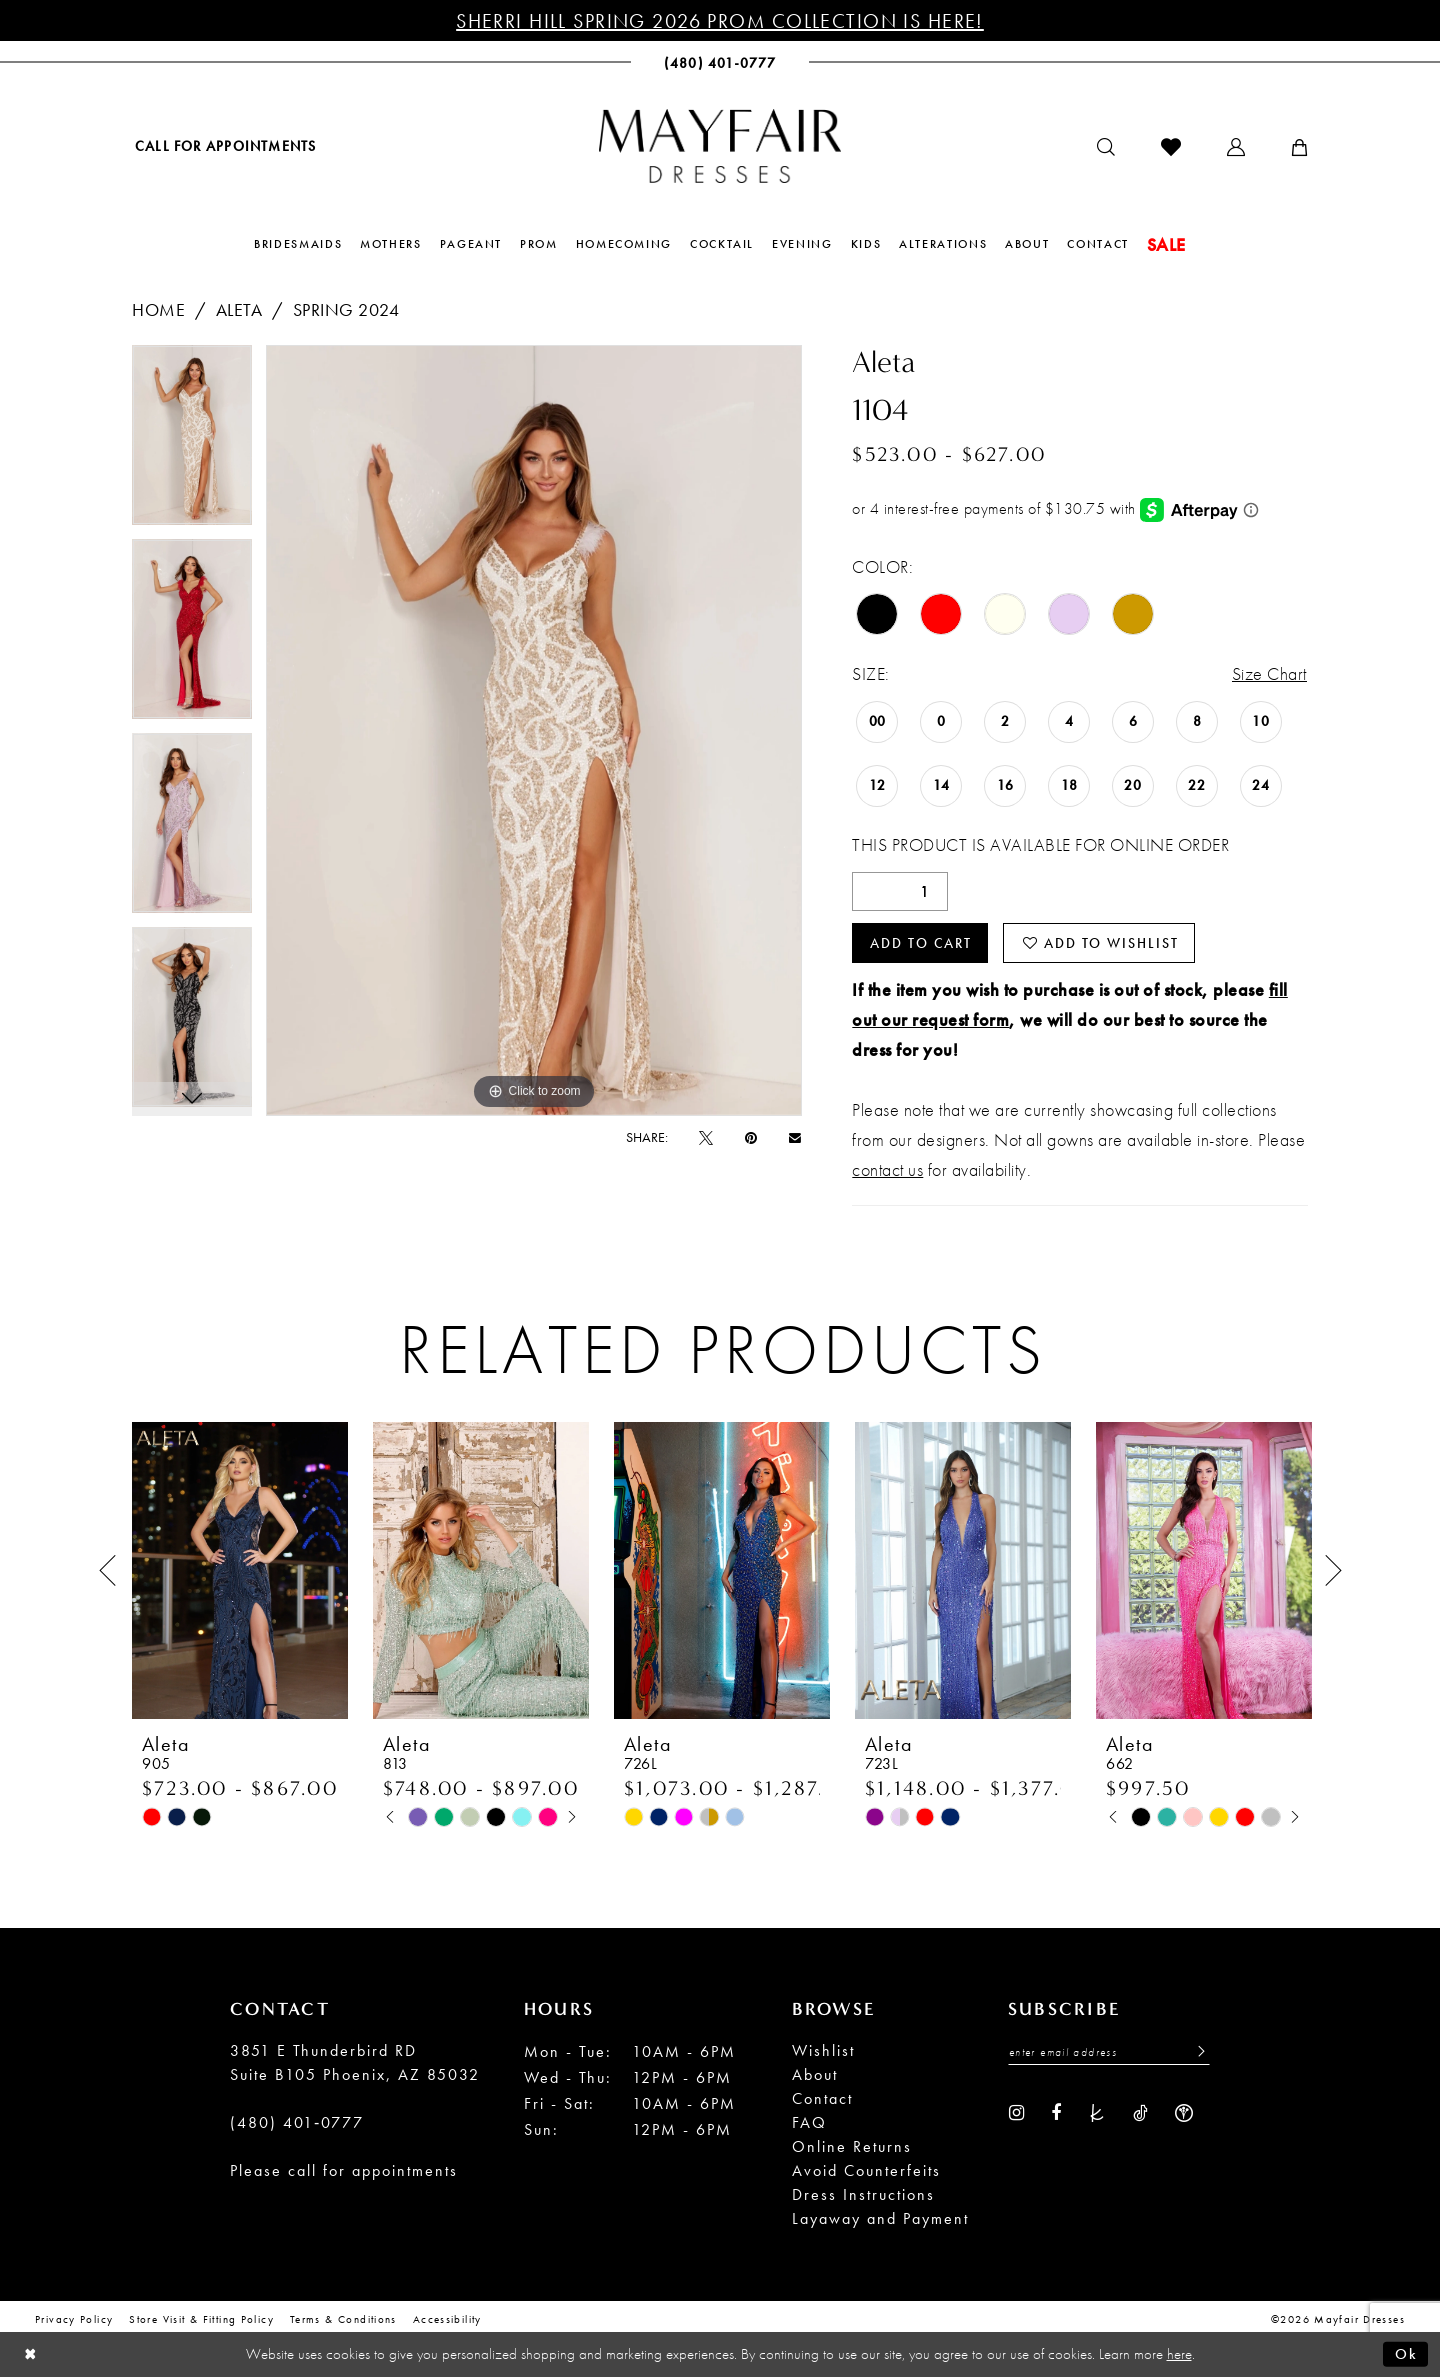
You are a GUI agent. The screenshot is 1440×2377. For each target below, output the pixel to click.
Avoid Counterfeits (866, 2170)
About (815, 2074)
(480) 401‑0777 (297, 2122)
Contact (822, 2098)
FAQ (809, 2122)
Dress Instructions (863, 2194)
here (1179, 2354)
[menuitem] (224, 145)
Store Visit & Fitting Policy (201, 2319)
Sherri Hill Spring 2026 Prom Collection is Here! (720, 21)
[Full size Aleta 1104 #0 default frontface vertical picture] (534, 730)
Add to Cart (921, 943)
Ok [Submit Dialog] (1406, 2354)
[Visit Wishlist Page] (1171, 147)
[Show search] (1106, 147)
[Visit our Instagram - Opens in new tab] (1016, 2112)
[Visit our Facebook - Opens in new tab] (1056, 2112)
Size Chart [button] (1269, 673)
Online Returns (852, 2146)
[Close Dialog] (30, 2354)
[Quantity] (900, 891)
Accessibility (447, 2319)
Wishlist (823, 2050)
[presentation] (240, 1571)
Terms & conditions (343, 2319)
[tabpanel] (192, 442)
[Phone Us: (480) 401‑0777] (720, 62)
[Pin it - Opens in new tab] (751, 1137)
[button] (1236, 147)
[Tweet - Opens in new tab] (706, 1137)
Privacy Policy (74, 2319)
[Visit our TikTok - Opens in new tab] (1140, 2112)
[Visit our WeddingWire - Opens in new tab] (1184, 2112)
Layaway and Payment (880, 2218)
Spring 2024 (346, 309)
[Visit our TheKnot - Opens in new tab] (1097, 2112)
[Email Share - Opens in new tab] (795, 1137)
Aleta (239, 309)
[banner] (720, 146)
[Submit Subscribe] (1196, 2052)
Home (158, 309)
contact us (887, 1169)
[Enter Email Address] (1109, 2052)
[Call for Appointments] (224, 145)
